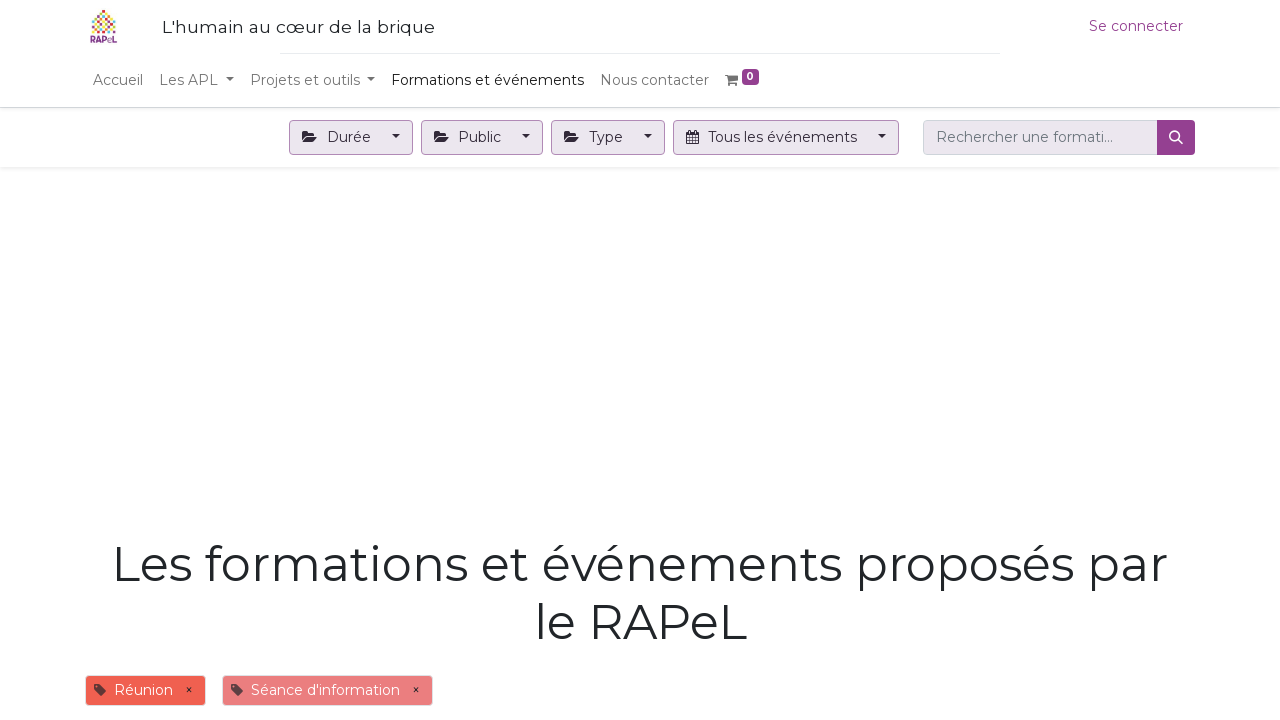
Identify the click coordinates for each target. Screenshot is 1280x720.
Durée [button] (338, 137)
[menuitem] (118, 80)
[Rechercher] (1176, 137)
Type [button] (595, 137)
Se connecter (1136, 26)
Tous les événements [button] (774, 137)
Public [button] (470, 137)
